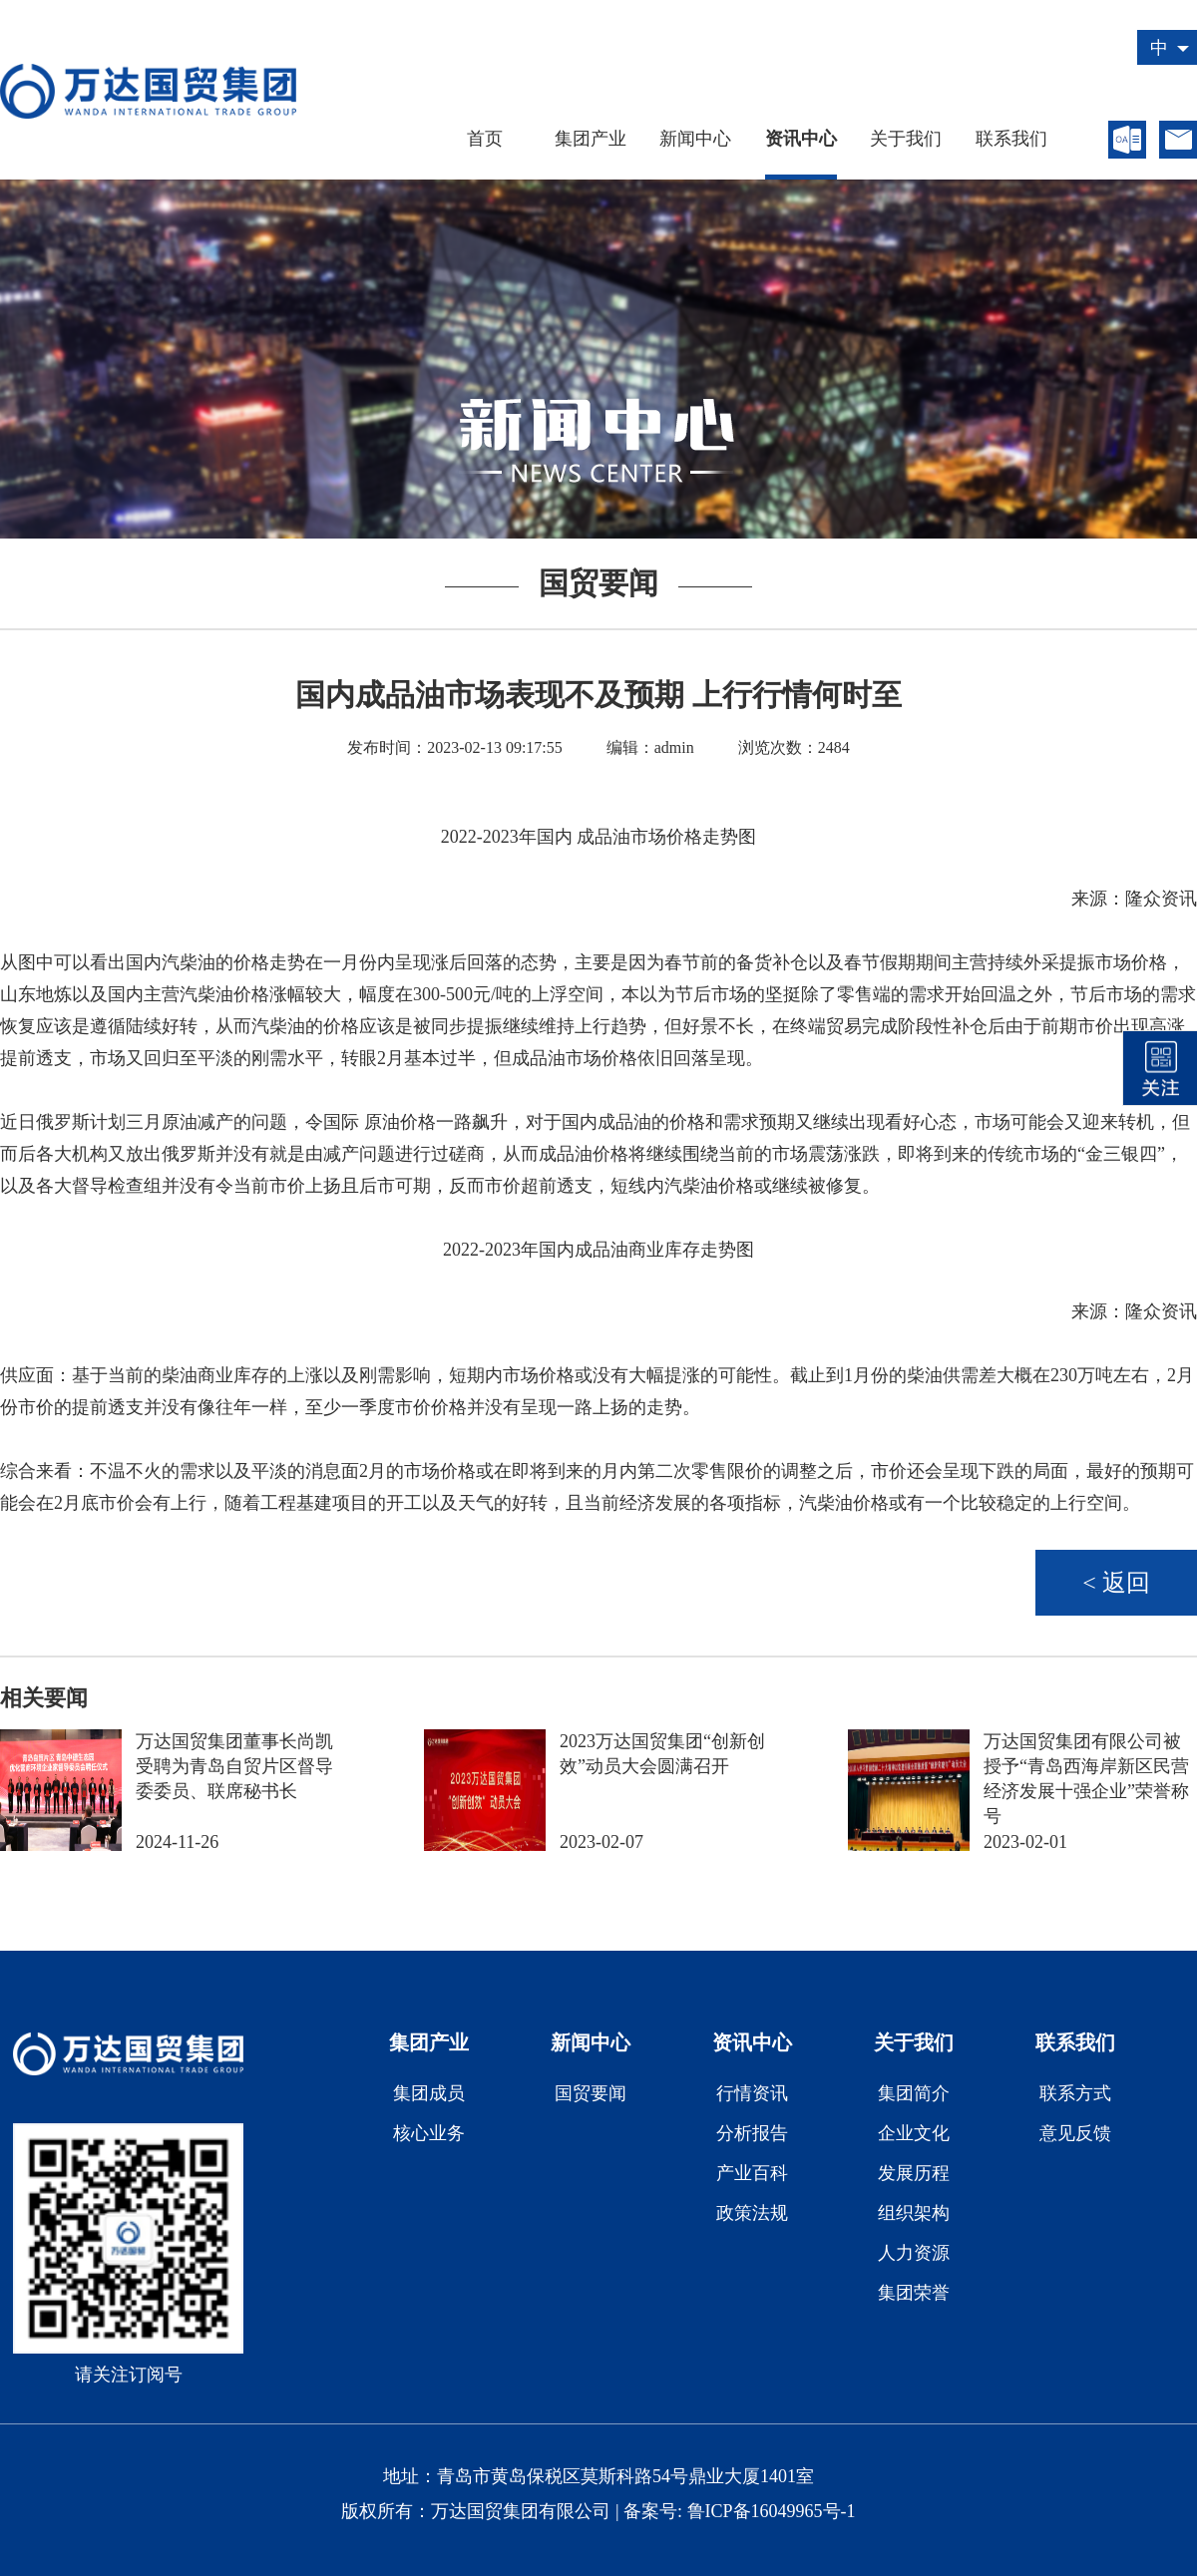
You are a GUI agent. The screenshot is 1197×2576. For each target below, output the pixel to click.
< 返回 (1116, 1583)
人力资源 (914, 2253)
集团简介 (914, 2093)
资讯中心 (801, 139)
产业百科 (752, 2173)
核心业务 (429, 2133)
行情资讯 (752, 2093)
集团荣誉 (914, 2293)
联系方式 (1075, 2093)
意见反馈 (1075, 2133)
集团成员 (429, 2093)
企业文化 (914, 2133)
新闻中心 (695, 139)
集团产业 (590, 139)
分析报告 (752, 2133)
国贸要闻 (590, 2093)
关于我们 (906, 139)
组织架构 (914, 2213)
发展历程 (914, 2173)
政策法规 (752, 2213)
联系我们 (1011, 139)
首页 (485, 139)
